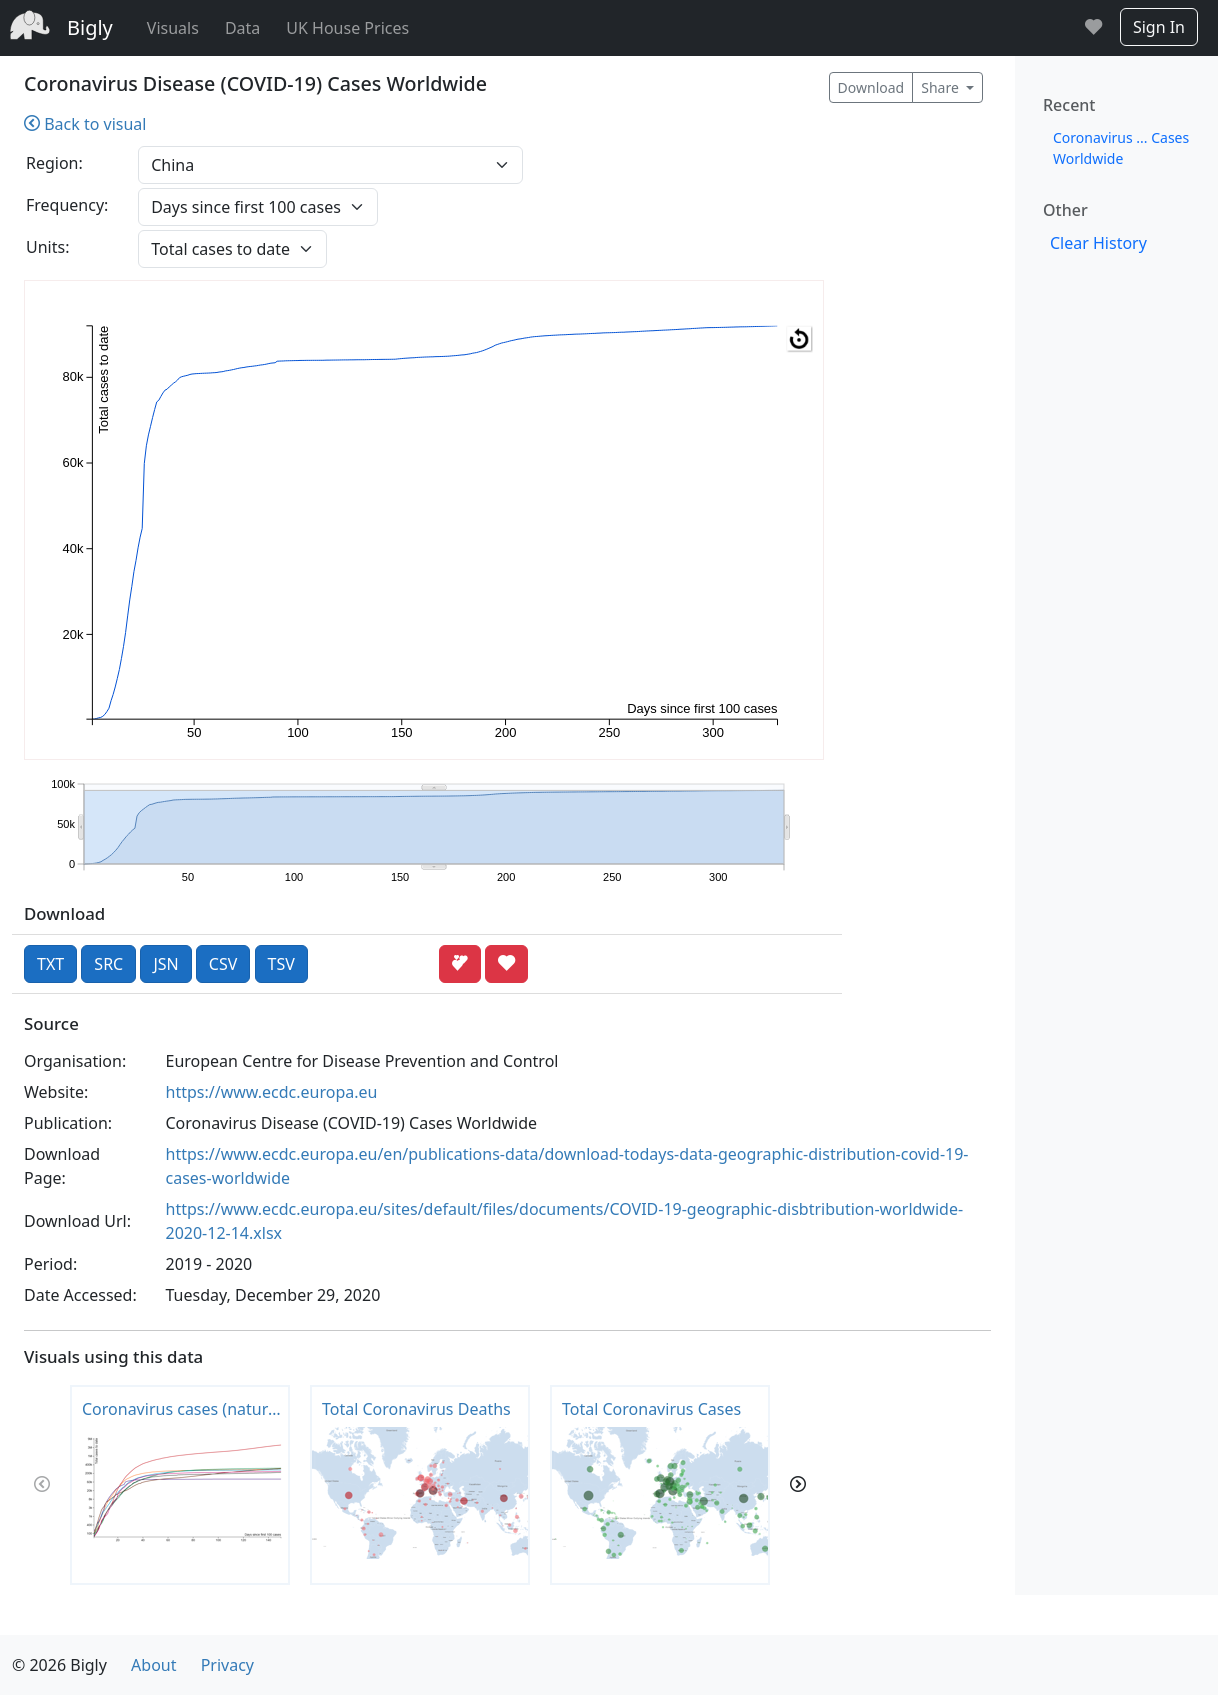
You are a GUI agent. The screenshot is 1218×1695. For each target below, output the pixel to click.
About (153, 1665)
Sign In (1159, 27)
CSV (223, 964)
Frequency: (67, 205)
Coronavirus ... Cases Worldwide (1121, 148)
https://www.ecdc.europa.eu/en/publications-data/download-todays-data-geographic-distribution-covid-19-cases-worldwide (567, 1166)
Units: (47, 247)
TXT (50, 964)
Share (941, 87)
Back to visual (85, 124)
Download (871, 87)
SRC (108, 964)
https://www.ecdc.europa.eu (272, 1092)
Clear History (1098, 243)
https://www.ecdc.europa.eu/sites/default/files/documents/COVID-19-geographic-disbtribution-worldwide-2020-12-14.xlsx (565, 1221)
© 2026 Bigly (59, 1665)
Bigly (90, 27)
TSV (281, 964)
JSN (165, 964)
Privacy (227, 1665)
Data (242, 28)
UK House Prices (347, 28)
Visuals (173, 28)
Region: (54, 163)
